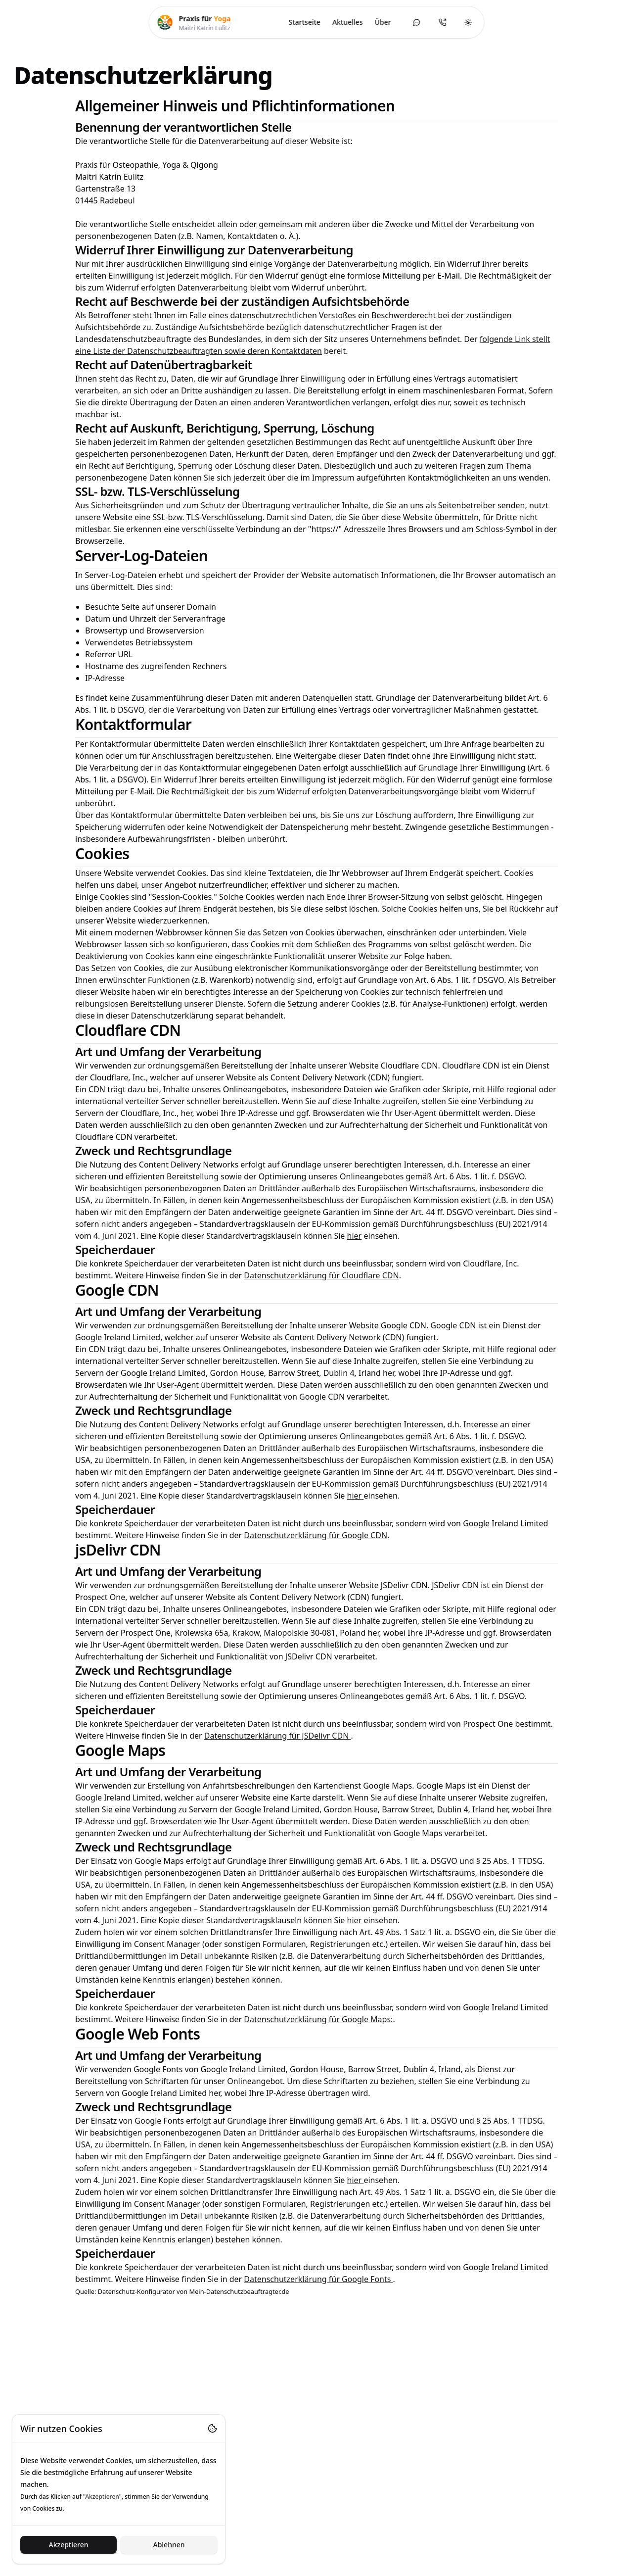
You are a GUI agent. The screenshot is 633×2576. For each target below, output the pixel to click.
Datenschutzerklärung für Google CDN (315, 1535)
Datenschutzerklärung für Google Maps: (318, 2019)
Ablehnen (168, 2544)
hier (354, 1235)
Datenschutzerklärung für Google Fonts (318, 2279)
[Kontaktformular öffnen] (416, 22)
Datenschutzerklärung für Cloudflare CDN (321, 1275)
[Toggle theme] (468, 22)
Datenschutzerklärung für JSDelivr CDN (277, 1735)
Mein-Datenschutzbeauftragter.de (239, 2291)
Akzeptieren (68, 2544)
